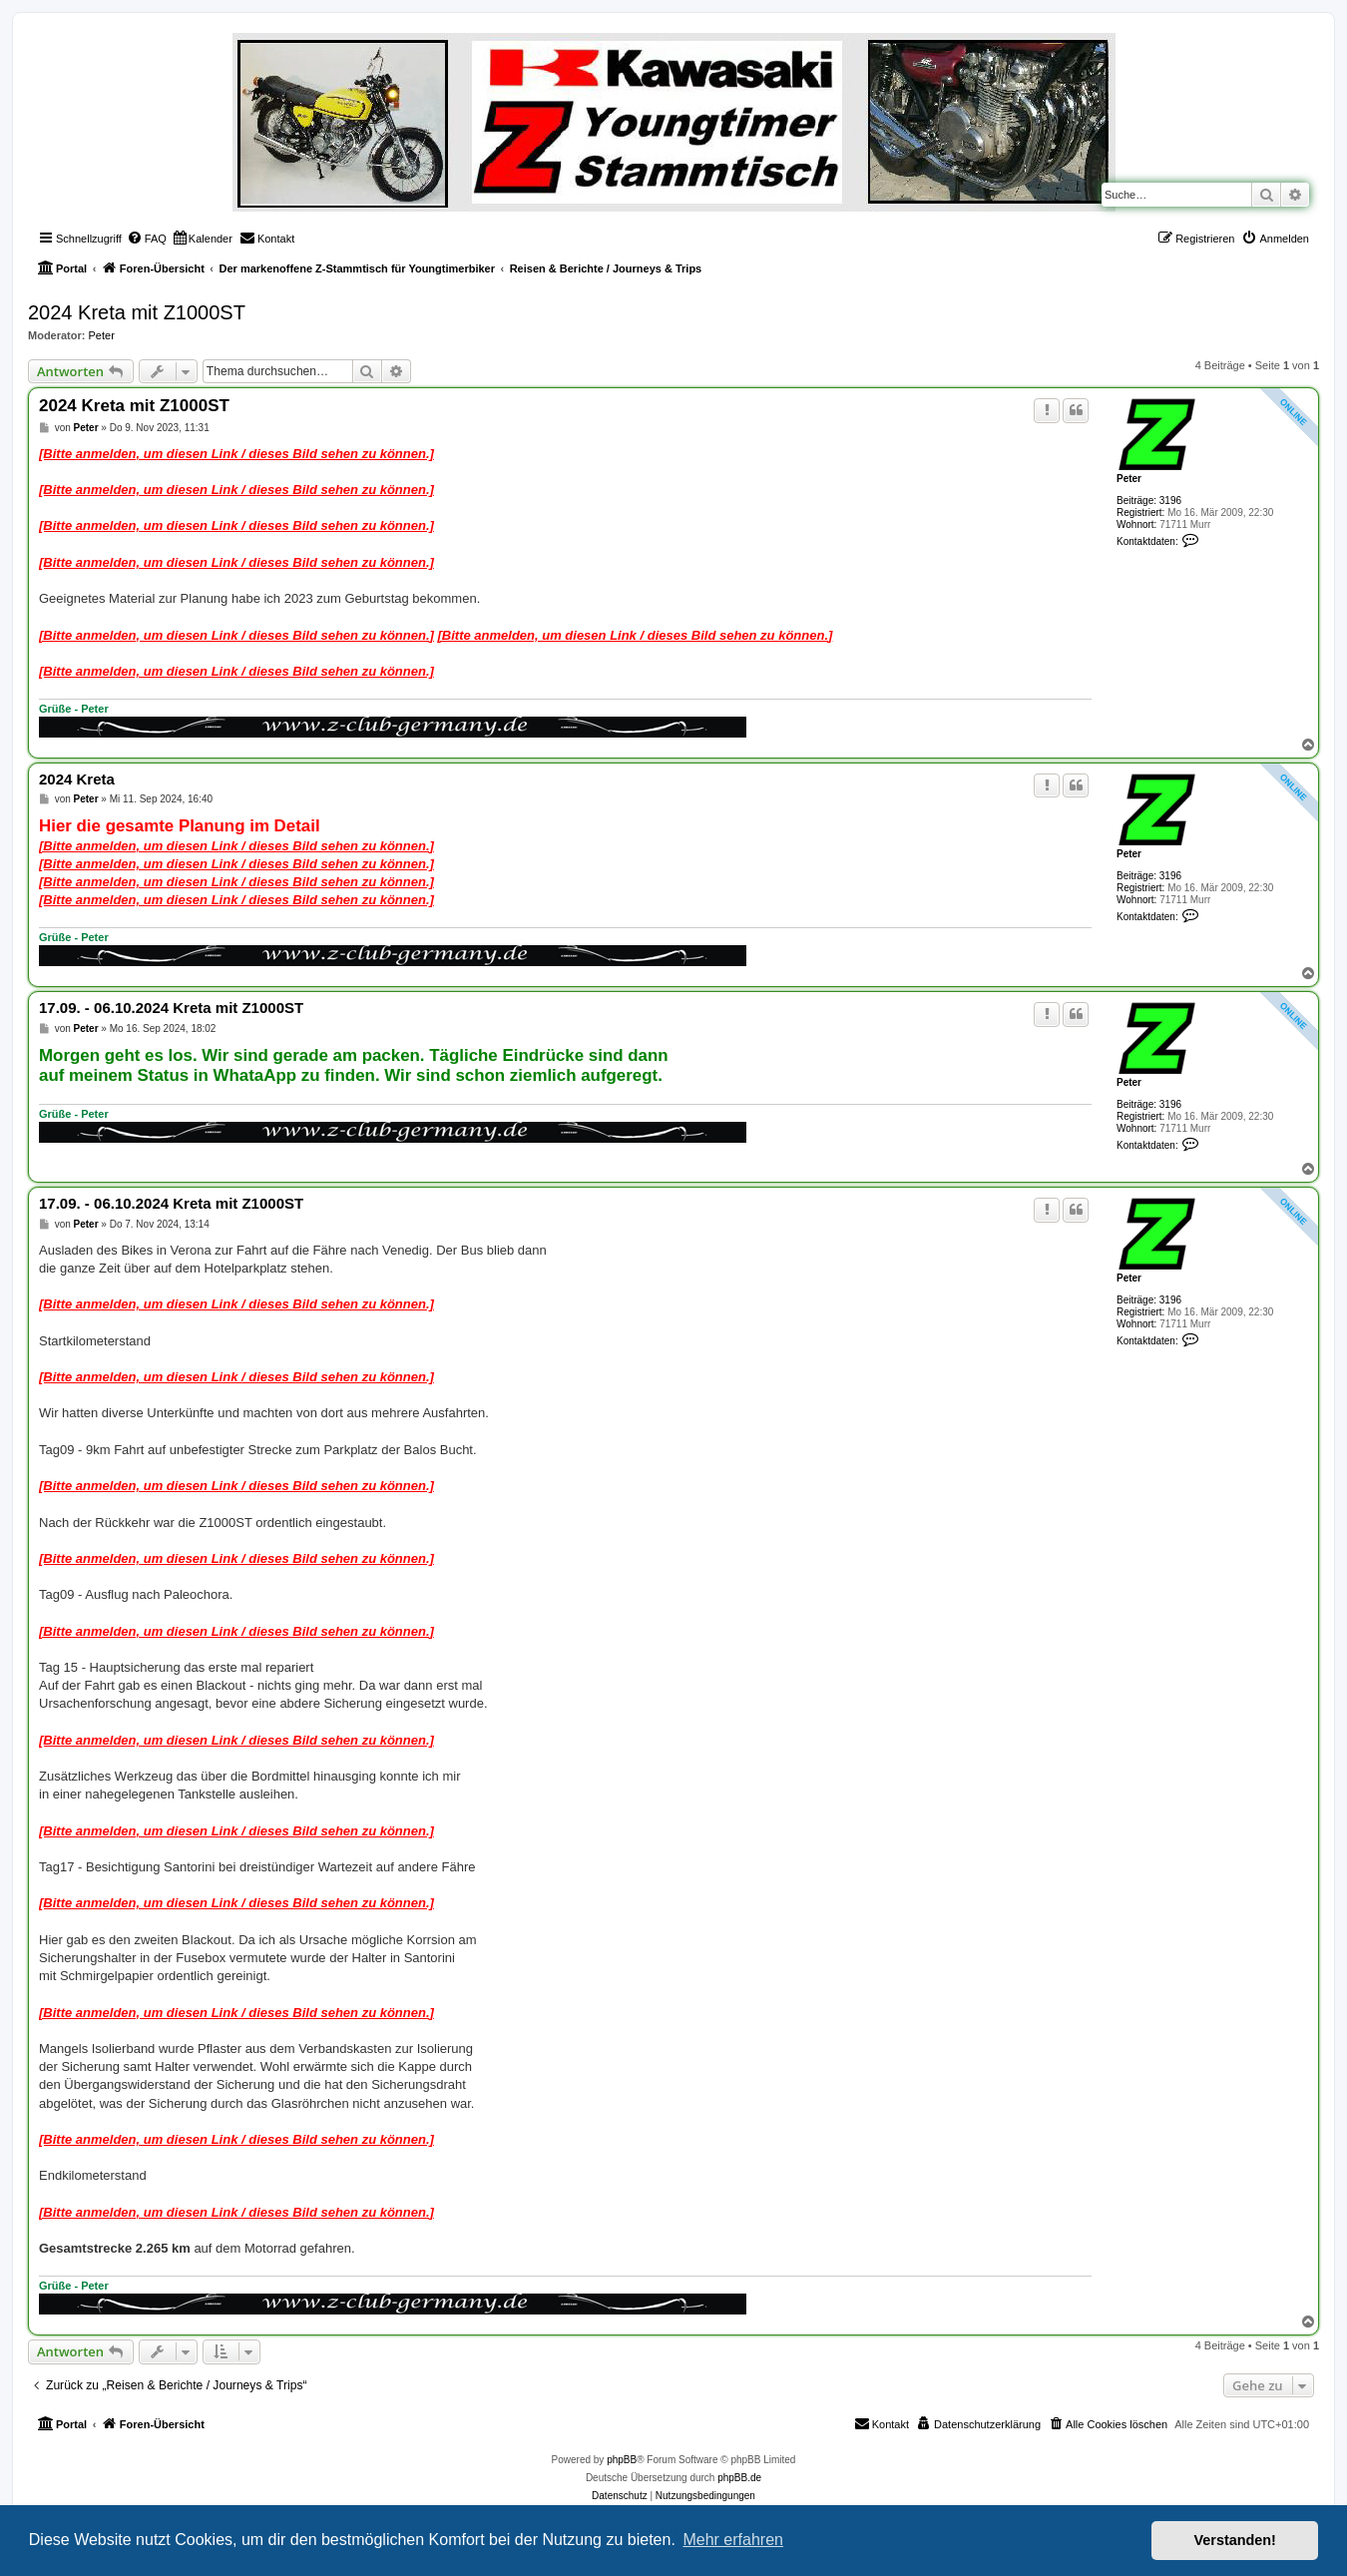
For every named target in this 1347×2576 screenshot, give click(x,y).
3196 (1170, 500)
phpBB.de (739, 2477)
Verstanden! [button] (1235, 2540)
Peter (102, 335)
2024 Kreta (77, 779)
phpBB (622, 2459)
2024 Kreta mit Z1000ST (136, 312)
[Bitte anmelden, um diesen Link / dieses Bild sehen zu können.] (236, 453)
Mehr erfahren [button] (732, 2539)
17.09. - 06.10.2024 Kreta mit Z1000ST (171, 1007)
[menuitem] (147, 239)
